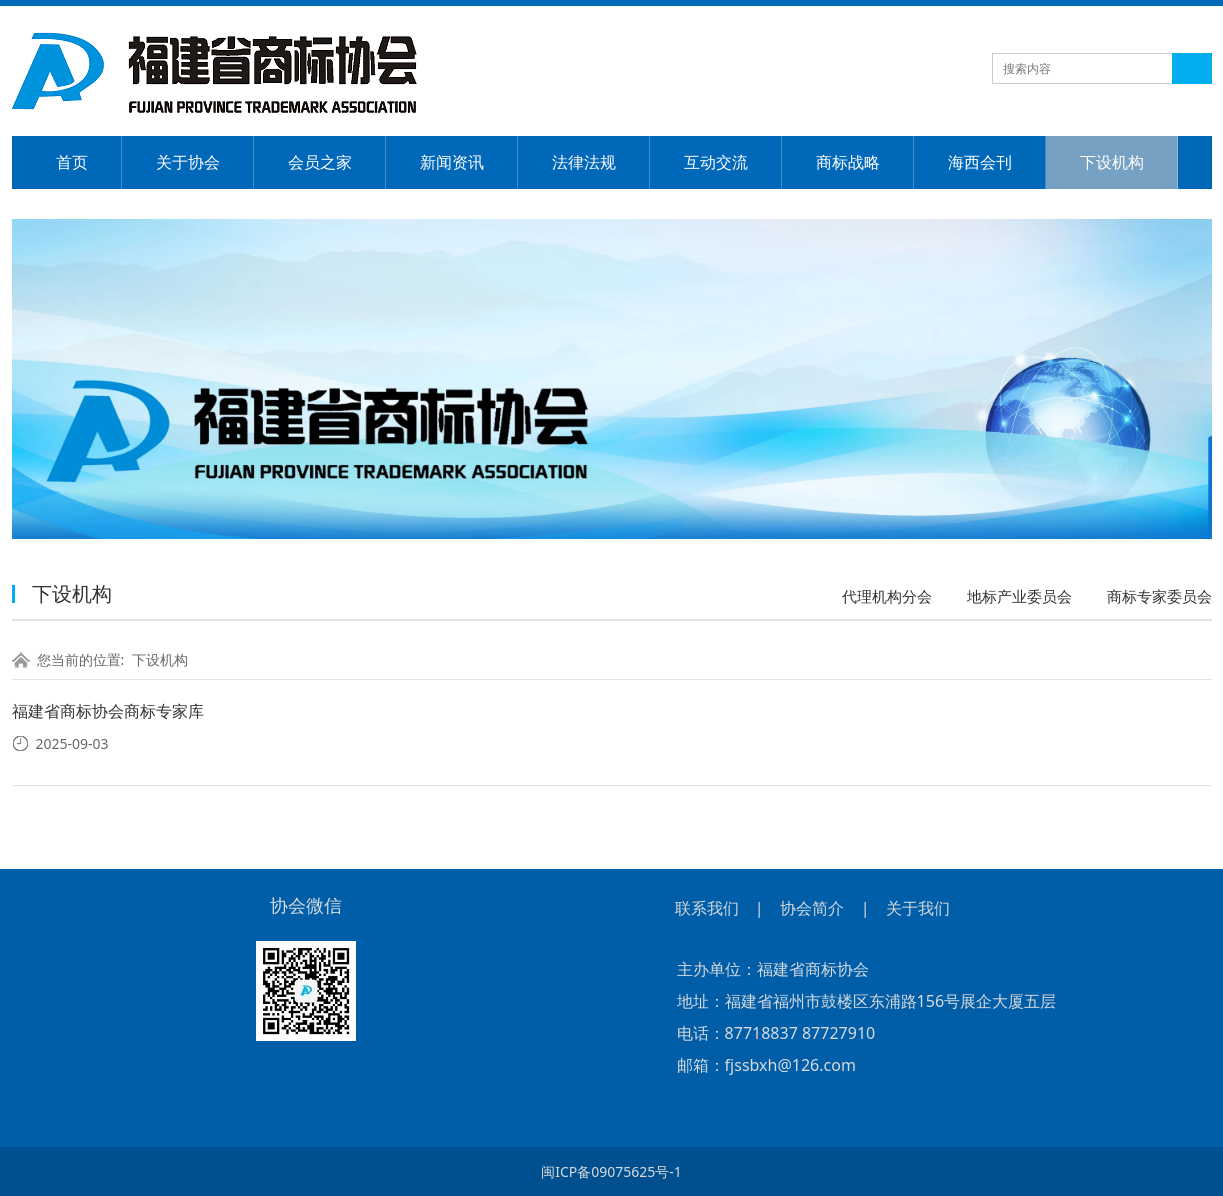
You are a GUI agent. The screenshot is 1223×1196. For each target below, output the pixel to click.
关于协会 (188, 162)
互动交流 (716, 162)
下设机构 (1112, 162)
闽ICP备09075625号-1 (611, 1171)
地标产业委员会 (1019, 596)
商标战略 (848, 162)
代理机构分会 (887, 596)
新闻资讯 (452, 162)
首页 (72, 162)
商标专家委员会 (1159, 596)
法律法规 (584, 162)
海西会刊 (980, 162)
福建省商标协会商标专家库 (108, 711)
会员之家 (320, 162)
